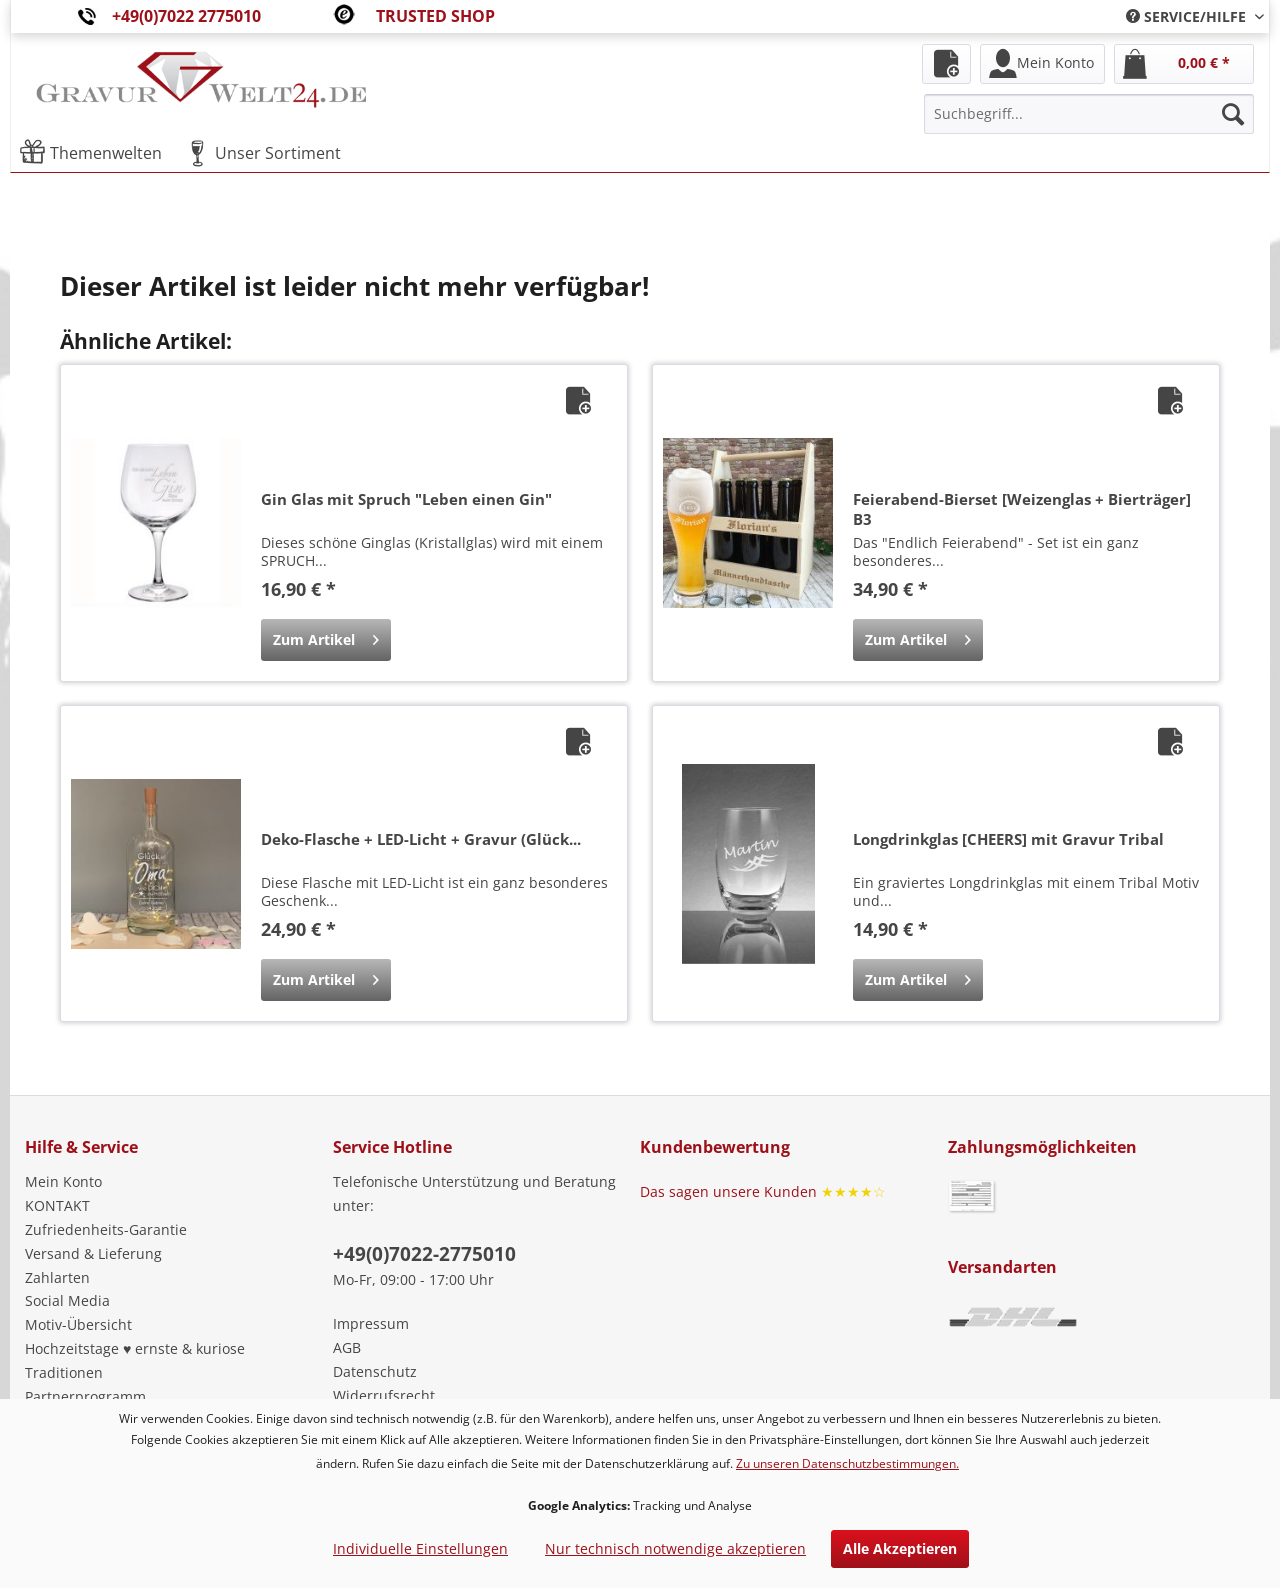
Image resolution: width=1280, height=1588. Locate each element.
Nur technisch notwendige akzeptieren (675, 1548)
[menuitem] (1187, 16)
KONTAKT (57, 1205)
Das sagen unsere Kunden (763, 1191)
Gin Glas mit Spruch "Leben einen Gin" (406, 499)
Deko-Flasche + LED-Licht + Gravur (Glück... (421, 839)
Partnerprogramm (85, 1396)
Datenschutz (375, 1371)
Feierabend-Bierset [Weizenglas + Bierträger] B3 (1022, 509)
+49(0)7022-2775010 (424, 1254)
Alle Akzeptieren (900, 1548)
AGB (347, 1347)
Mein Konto (63, 1181)
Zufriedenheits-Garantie (106, 1229)
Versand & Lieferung (93, 1253)
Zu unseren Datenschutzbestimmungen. (847, 1463)
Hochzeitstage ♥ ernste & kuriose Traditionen (135, 1360)
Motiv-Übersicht (78, 1324)
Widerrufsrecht (384, 1395)
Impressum (371, 1323)
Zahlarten (57, 1277)
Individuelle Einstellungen (420, 1548)
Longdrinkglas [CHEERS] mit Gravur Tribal (1008, 839)
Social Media (67, 1300)
